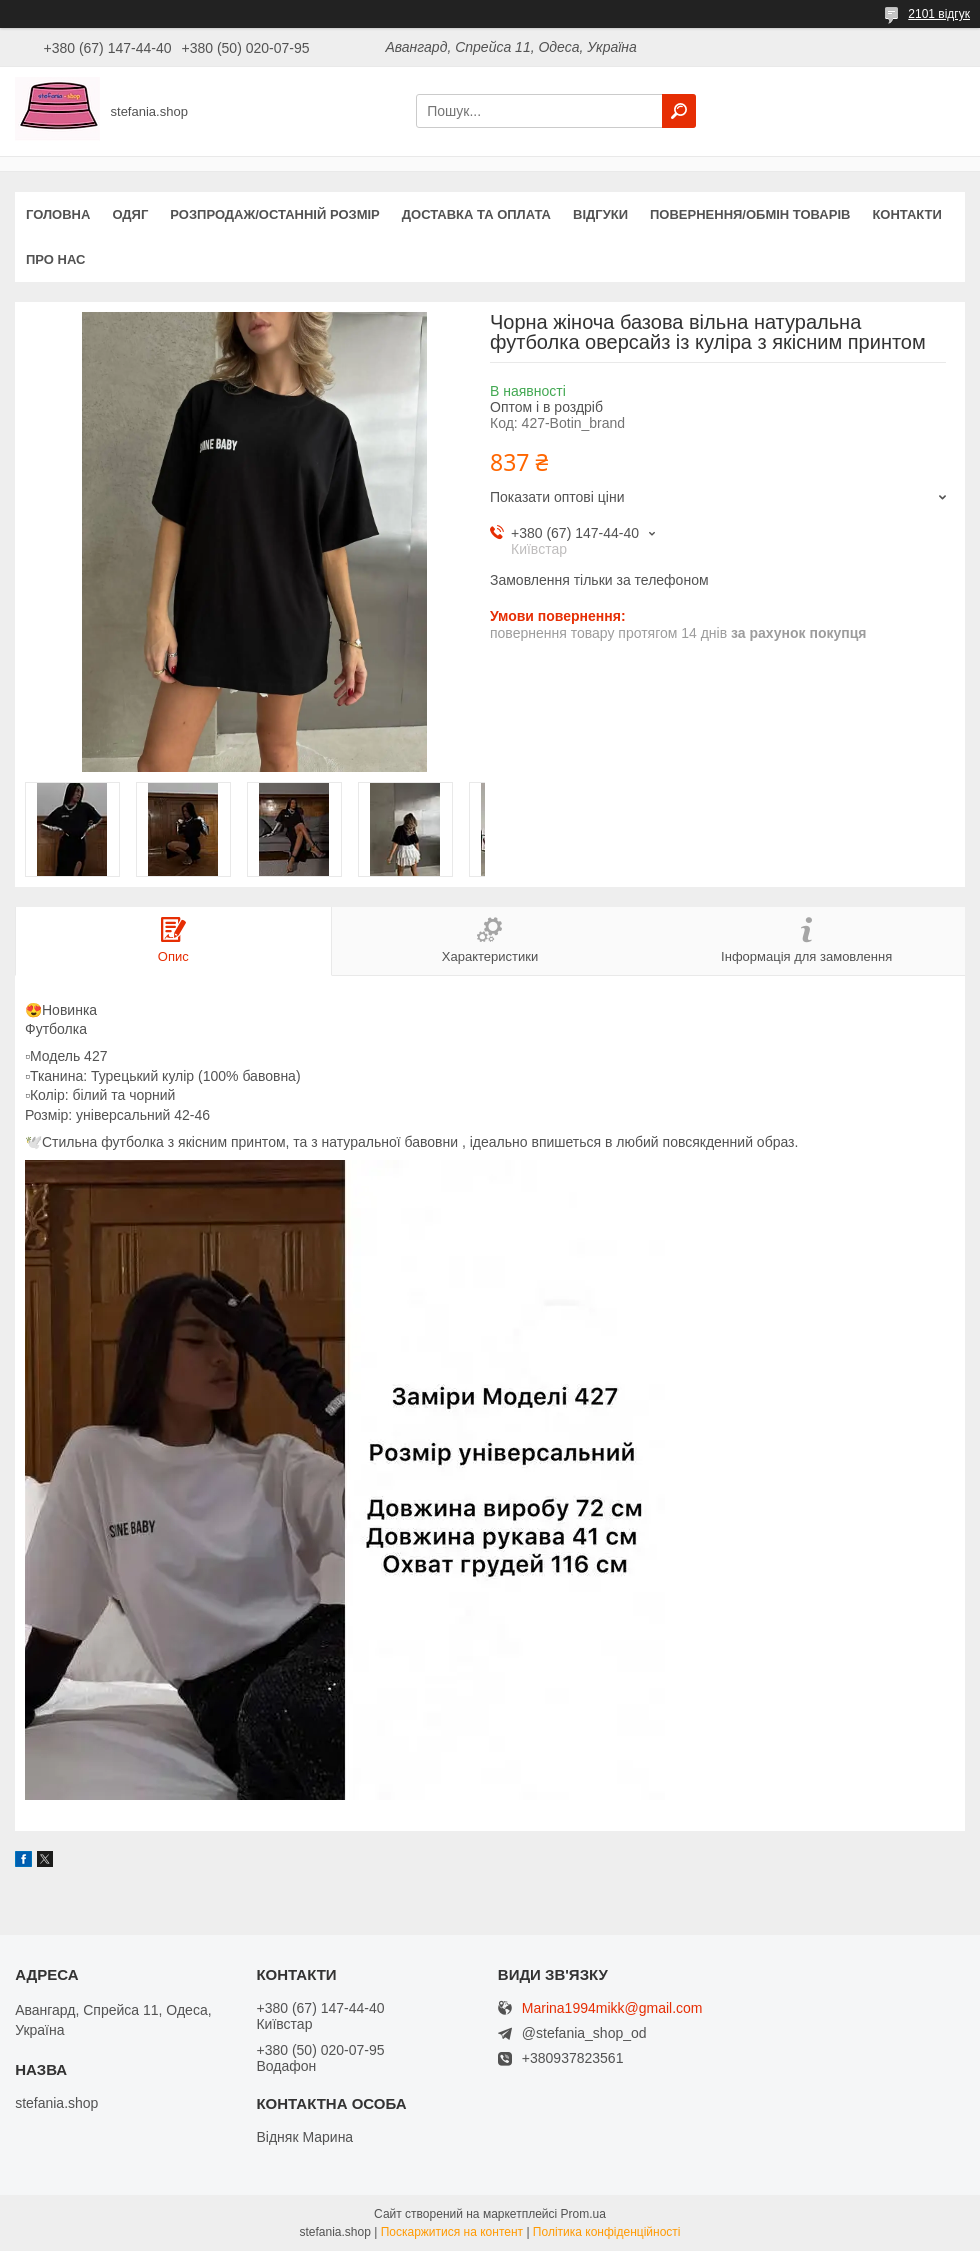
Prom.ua (583, 2214)
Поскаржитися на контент (452, 2232)
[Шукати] (679, 111)
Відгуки (600, 214)
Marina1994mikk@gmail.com (612, 2008)
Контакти (907, 214)
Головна (58, 214)
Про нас (55, 259)
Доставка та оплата (476, 214)
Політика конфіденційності (607, 2232)
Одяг (130, 214)
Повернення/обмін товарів (750, 214)
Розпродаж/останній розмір (274, 214)
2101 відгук (939, 14)
